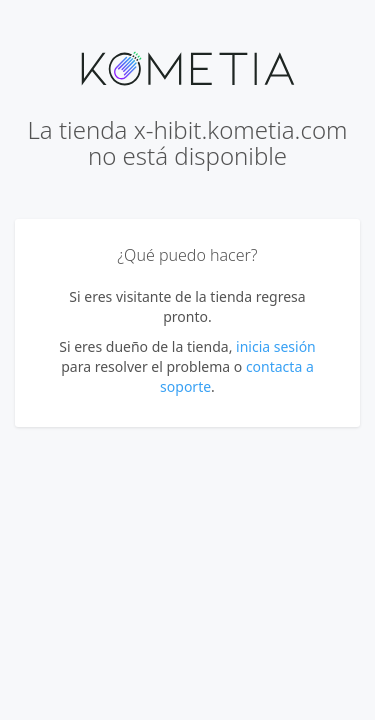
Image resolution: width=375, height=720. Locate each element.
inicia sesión (276, 346)
